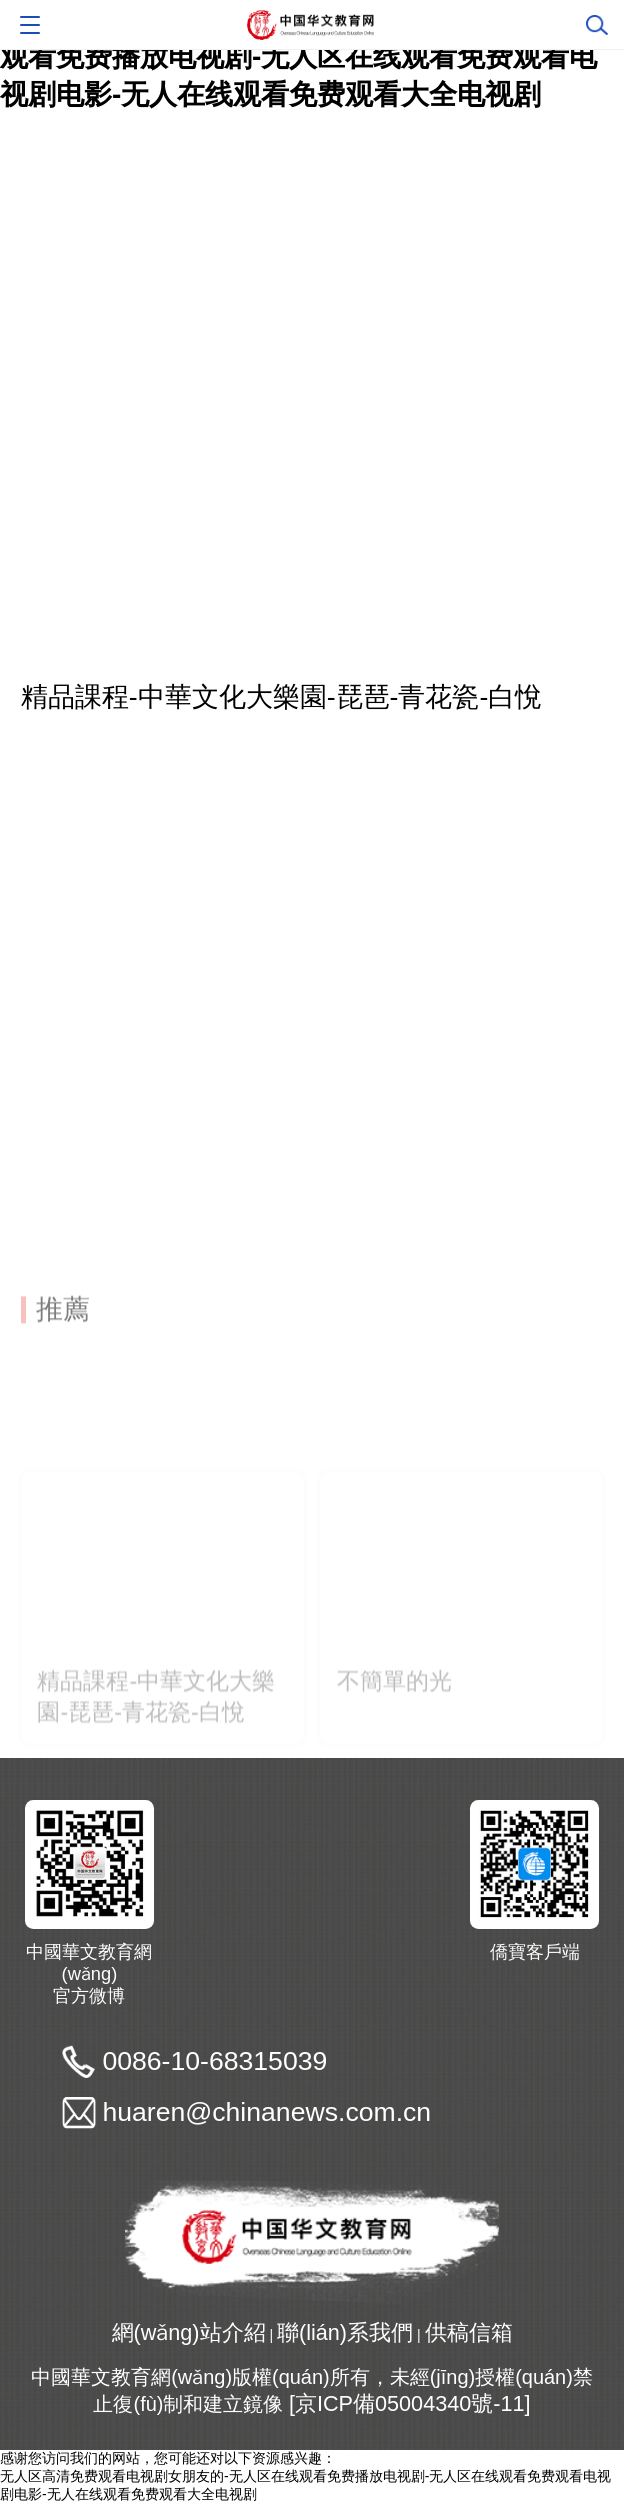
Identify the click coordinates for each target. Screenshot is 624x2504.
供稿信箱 (469, 2332)
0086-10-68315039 (214, 2061)
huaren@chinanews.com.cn (266, 2112)
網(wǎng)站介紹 (189, 2332)
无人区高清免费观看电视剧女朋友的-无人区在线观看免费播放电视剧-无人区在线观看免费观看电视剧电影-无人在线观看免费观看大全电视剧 (298, 56)
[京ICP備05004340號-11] (410, 2403)
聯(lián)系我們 (345, 2332)
